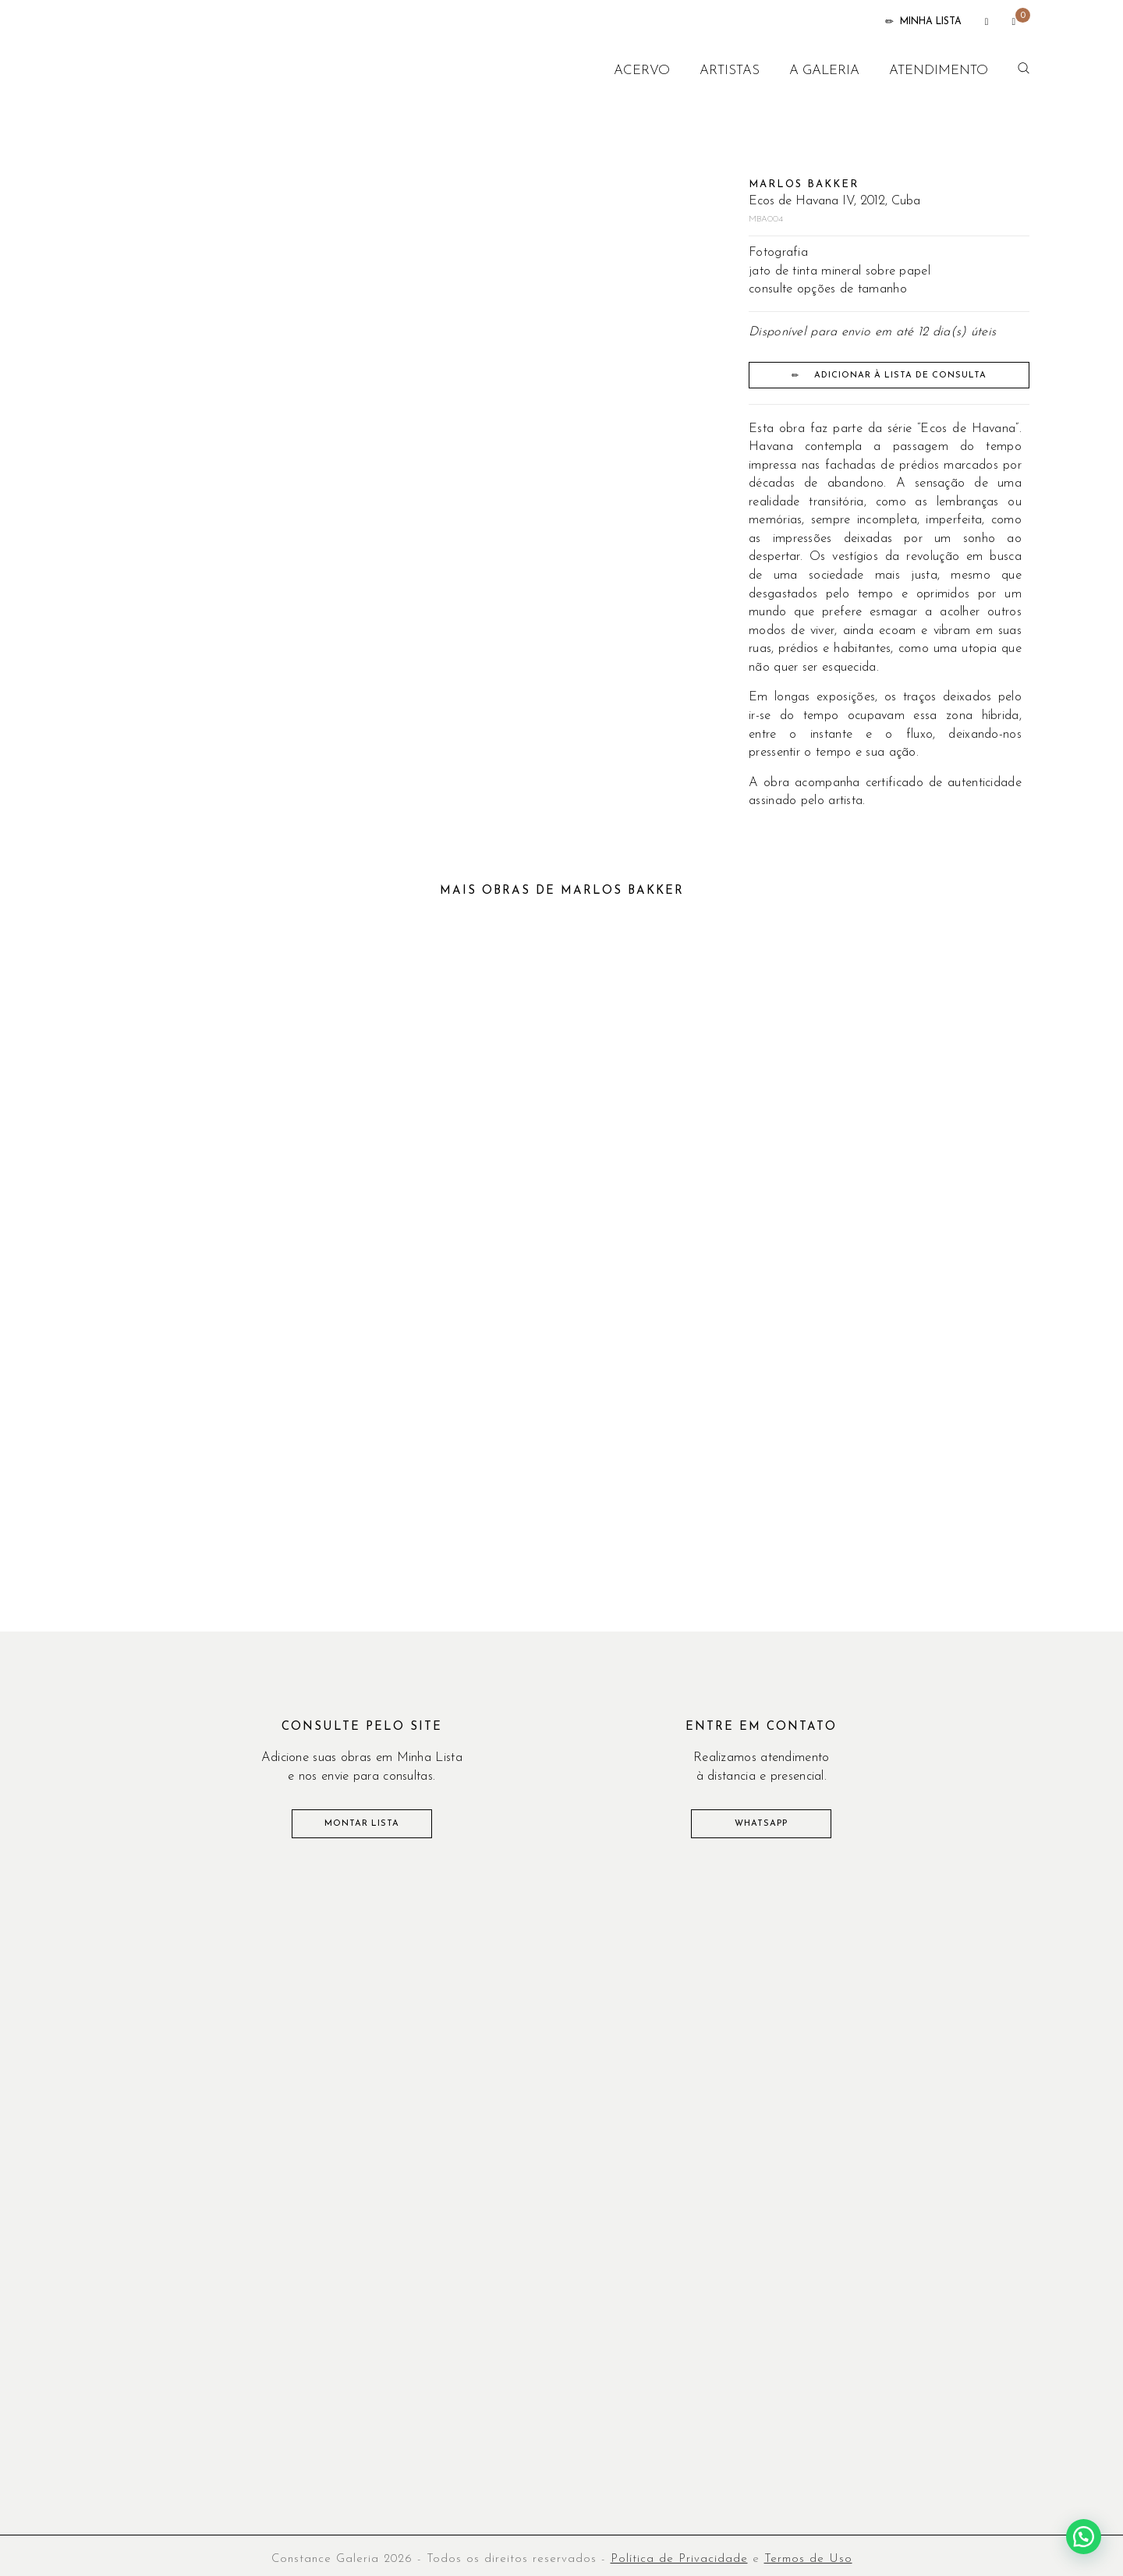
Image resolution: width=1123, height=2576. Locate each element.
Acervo (642, 70)
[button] (1083, 2536)
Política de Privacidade (679, 2559)
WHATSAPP (761, 1823)
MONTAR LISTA (361, 1823)
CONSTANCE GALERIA (193, 70)
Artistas (730, 70)
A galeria (824, 70)
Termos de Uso (808, 2559)
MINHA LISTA (923, 22)
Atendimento (938, 70)
